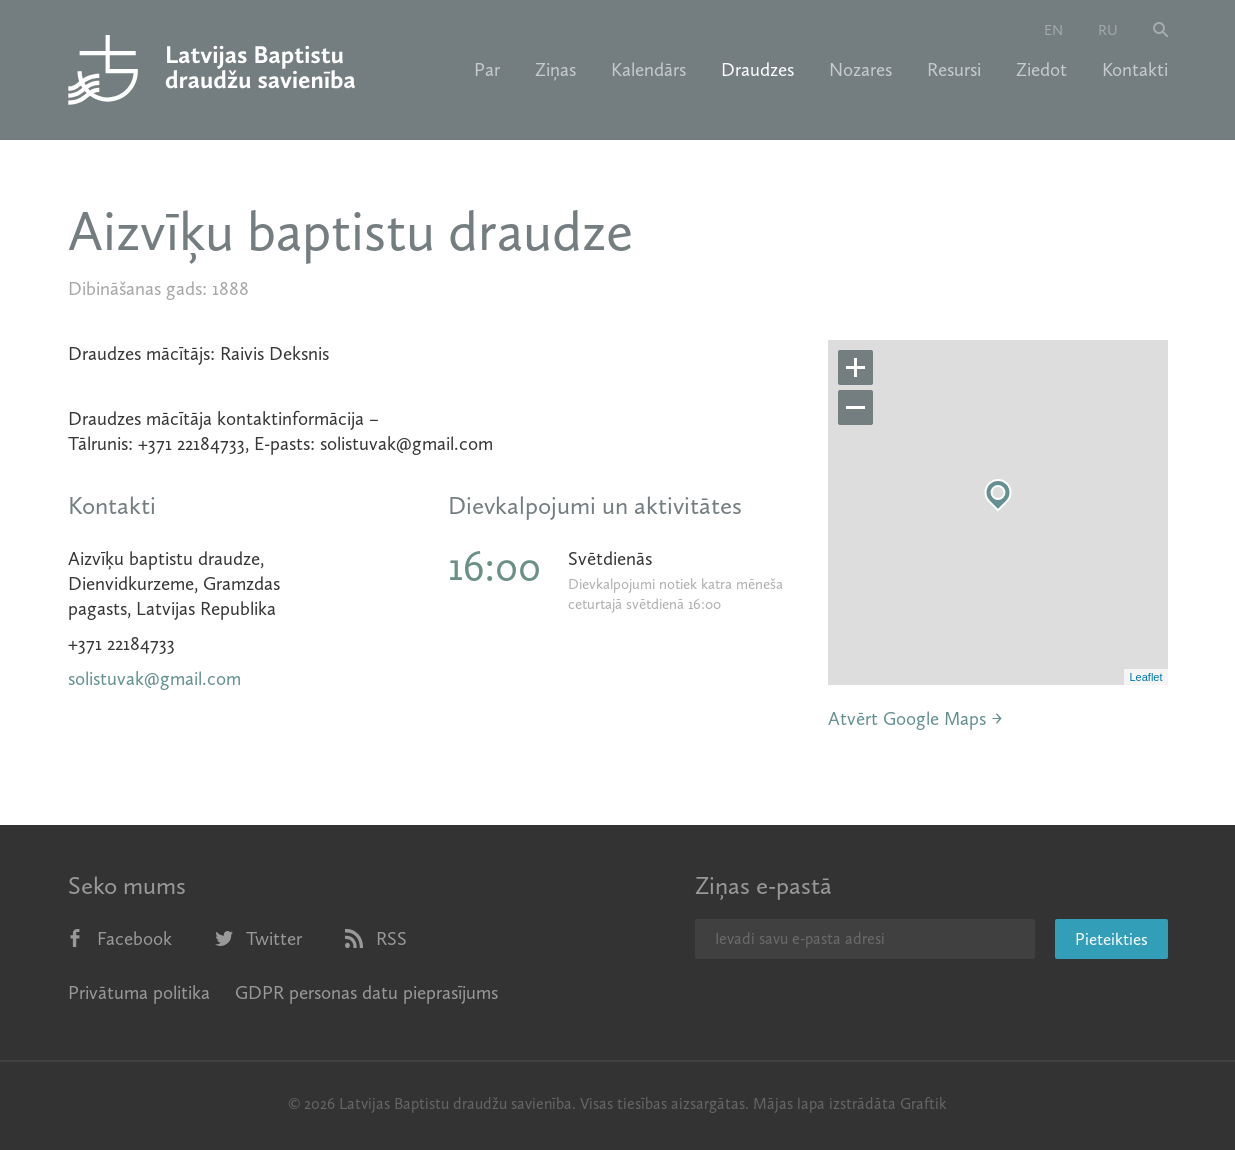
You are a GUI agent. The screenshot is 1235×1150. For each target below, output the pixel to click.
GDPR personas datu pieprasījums (366, 992)
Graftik (923, 1103)
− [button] (856, 408)
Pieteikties (1111, 939)
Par (487, 70)
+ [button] (856, 368)
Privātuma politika (139, 992)
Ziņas (555, 70)
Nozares (860, 70)
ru (1108, 30)
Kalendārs (648, 70)
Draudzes (757, 70)
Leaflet (1145, 677)
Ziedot (1041, 70)
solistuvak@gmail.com (154, 678)
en (1053, 30)
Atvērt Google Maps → (915, 718)
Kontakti (1135, 70)
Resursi (954, 70)
